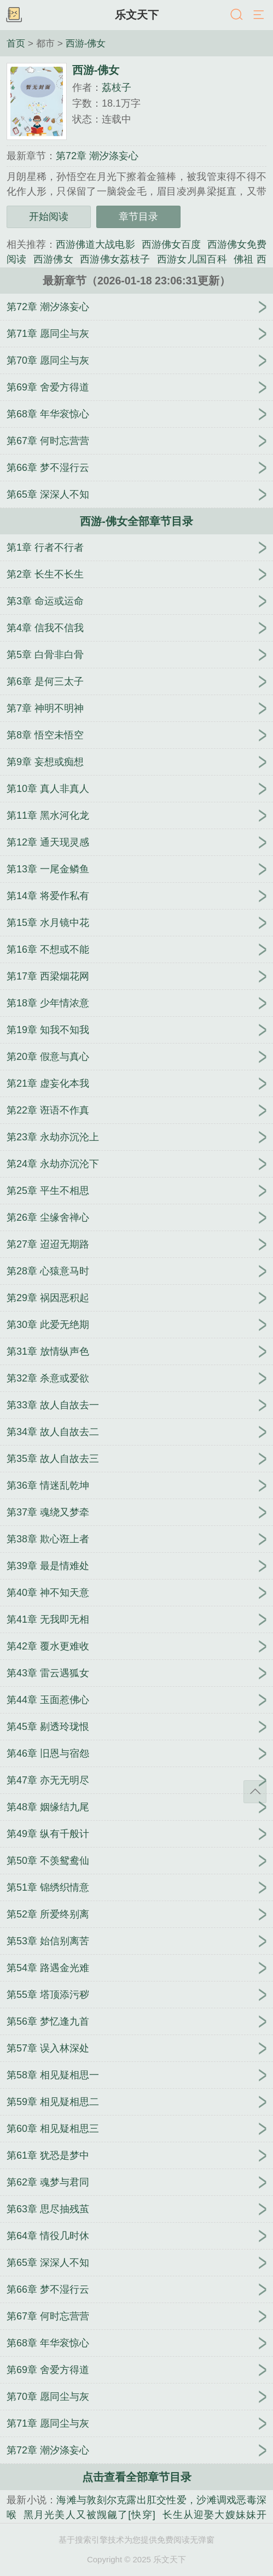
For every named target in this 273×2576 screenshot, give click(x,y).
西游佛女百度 (171, 244)
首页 (16, 43)
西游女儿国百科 (192, 259)
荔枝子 (116, 87)
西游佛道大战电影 (95, 244)
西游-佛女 (86, 43)
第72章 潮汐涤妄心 (97, 155)
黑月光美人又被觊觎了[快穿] (89, 2514)
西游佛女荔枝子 (115, 259)
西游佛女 (53, 259)
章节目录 (138, 216)
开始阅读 (48, 216)
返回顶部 (254, 1791)
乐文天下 (137, 15)
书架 (13, 15)
